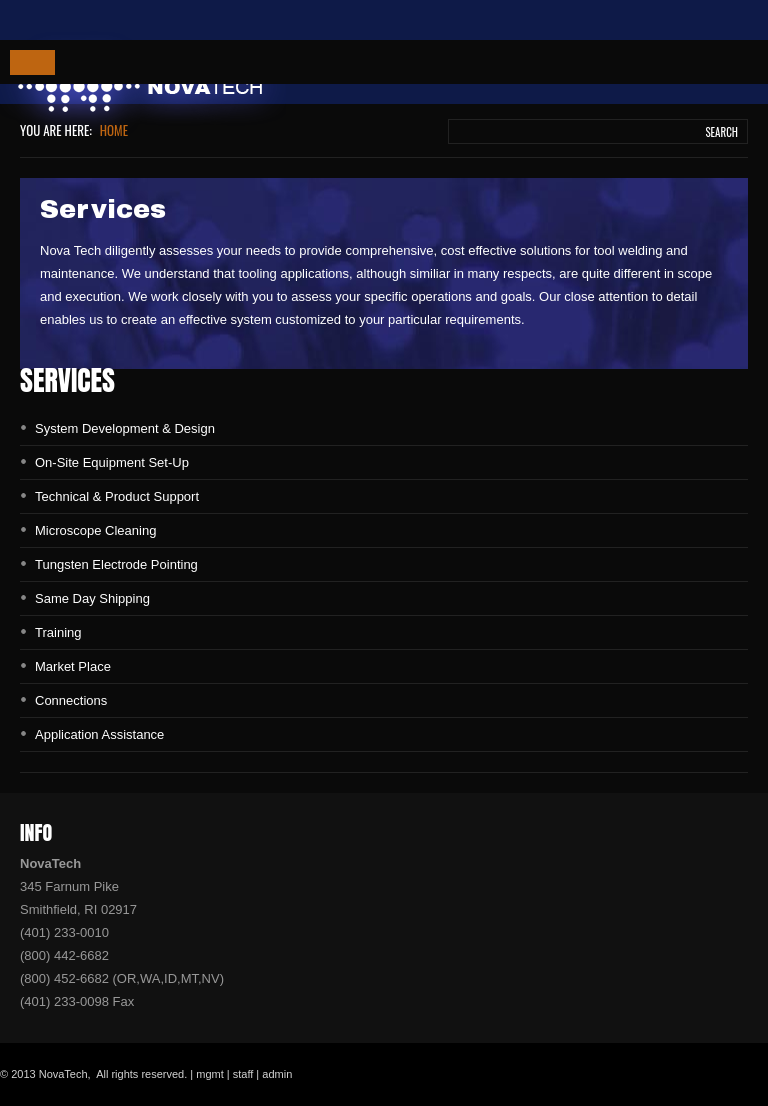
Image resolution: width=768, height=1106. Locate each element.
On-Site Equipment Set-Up (112, 462)
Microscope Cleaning (95, 530)
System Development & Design (125, 428)
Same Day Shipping (92, 598)
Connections (71, 700)
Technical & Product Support (117, 496)
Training (58, 632)
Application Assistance (99, 734)
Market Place (73, 666)
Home (114, 130)
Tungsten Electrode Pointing (116, 564)
